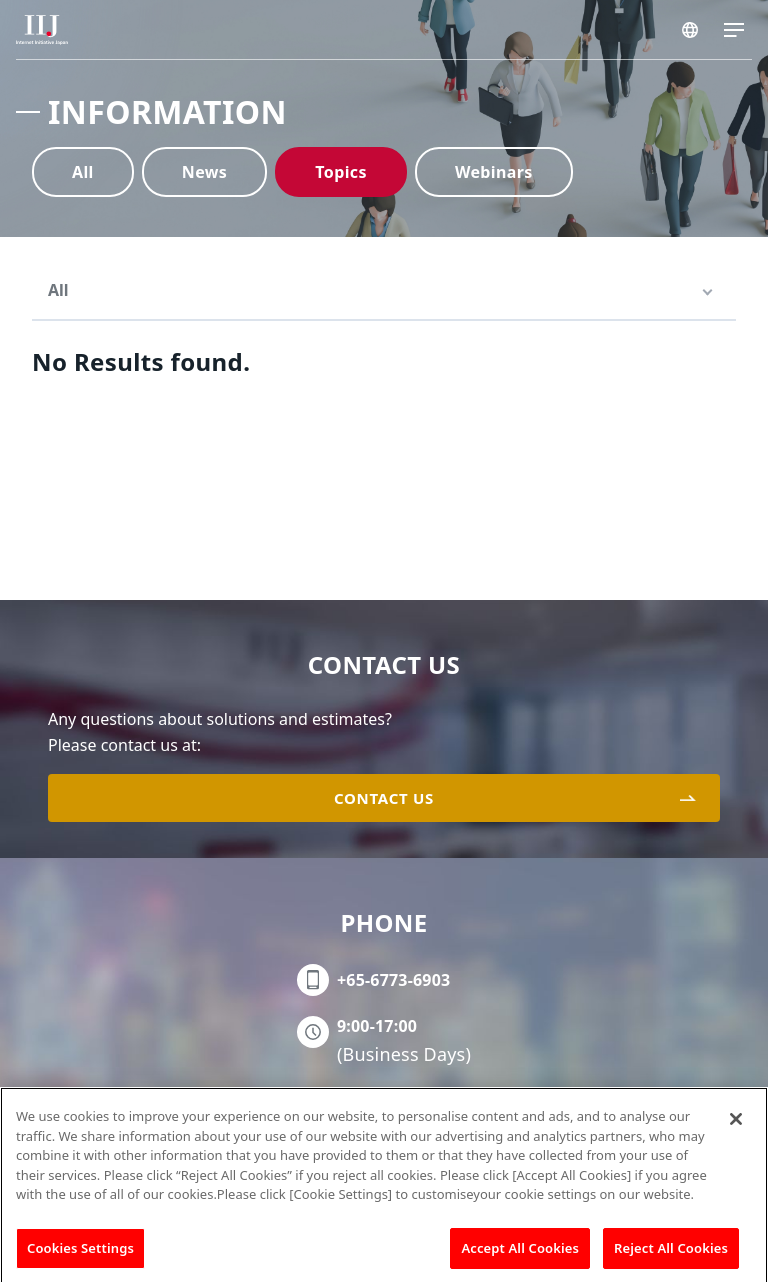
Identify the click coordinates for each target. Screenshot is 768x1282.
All (83, 172)
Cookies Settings (80, 1254)
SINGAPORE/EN (690, 30)
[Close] (736, 1125)
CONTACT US (384, 798)
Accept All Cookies (520, 1254)
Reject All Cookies (671, 1254)
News (205, 172)
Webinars (494, 172)
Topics (341, 172)
